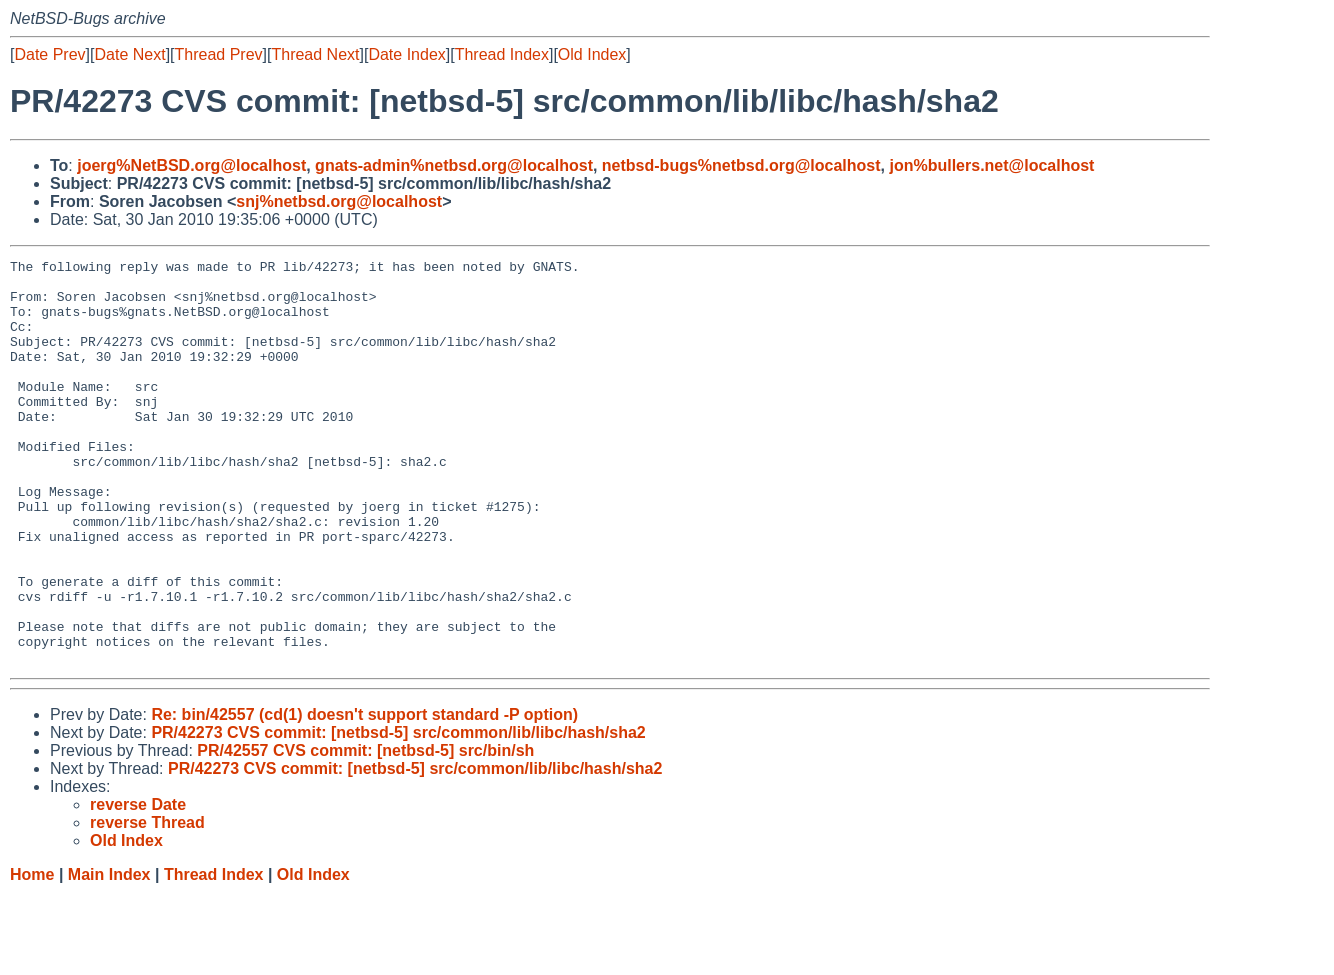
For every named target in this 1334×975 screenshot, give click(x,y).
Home (32, 955)
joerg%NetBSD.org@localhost (191, 165)
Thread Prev (219, 54)
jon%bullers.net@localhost (991, 165)
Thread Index (502, 54)
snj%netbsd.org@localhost (339, 201)
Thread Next (315, 54)
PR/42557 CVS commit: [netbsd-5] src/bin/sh (365, 831)
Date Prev (49, 54)
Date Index (406, 54)
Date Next (129, 54)
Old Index (592, 54)
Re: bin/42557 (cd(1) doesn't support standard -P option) (364, 795)
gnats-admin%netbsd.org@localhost (454, 165)
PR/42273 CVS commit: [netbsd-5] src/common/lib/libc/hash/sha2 (398, 813)
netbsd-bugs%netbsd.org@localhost (741, 165)
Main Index (109, 955)
